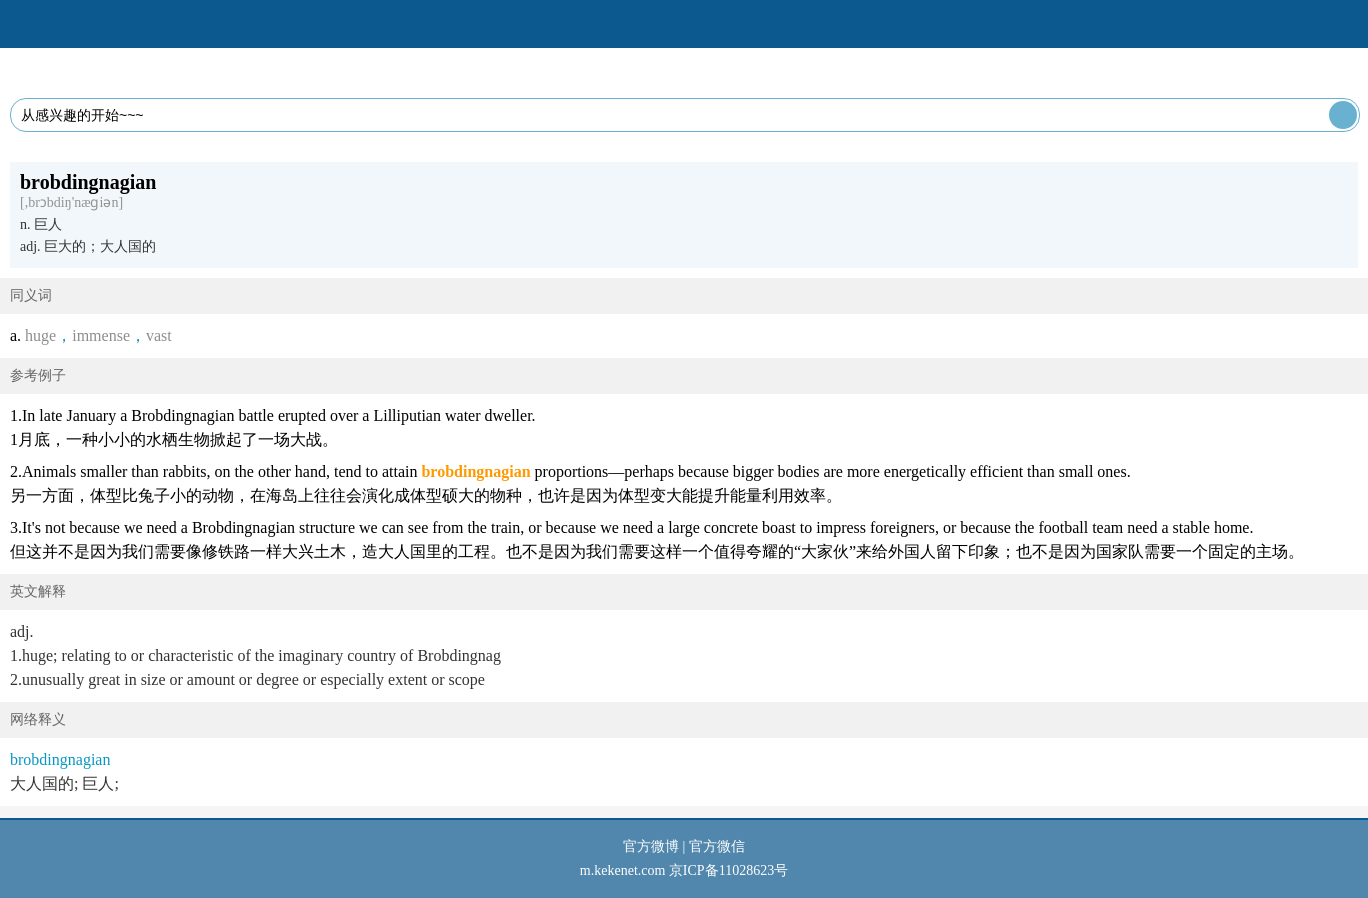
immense (101, 335)
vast (159, 335)
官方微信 (717, 846)
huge (40, 335)
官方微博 (651, 846)
